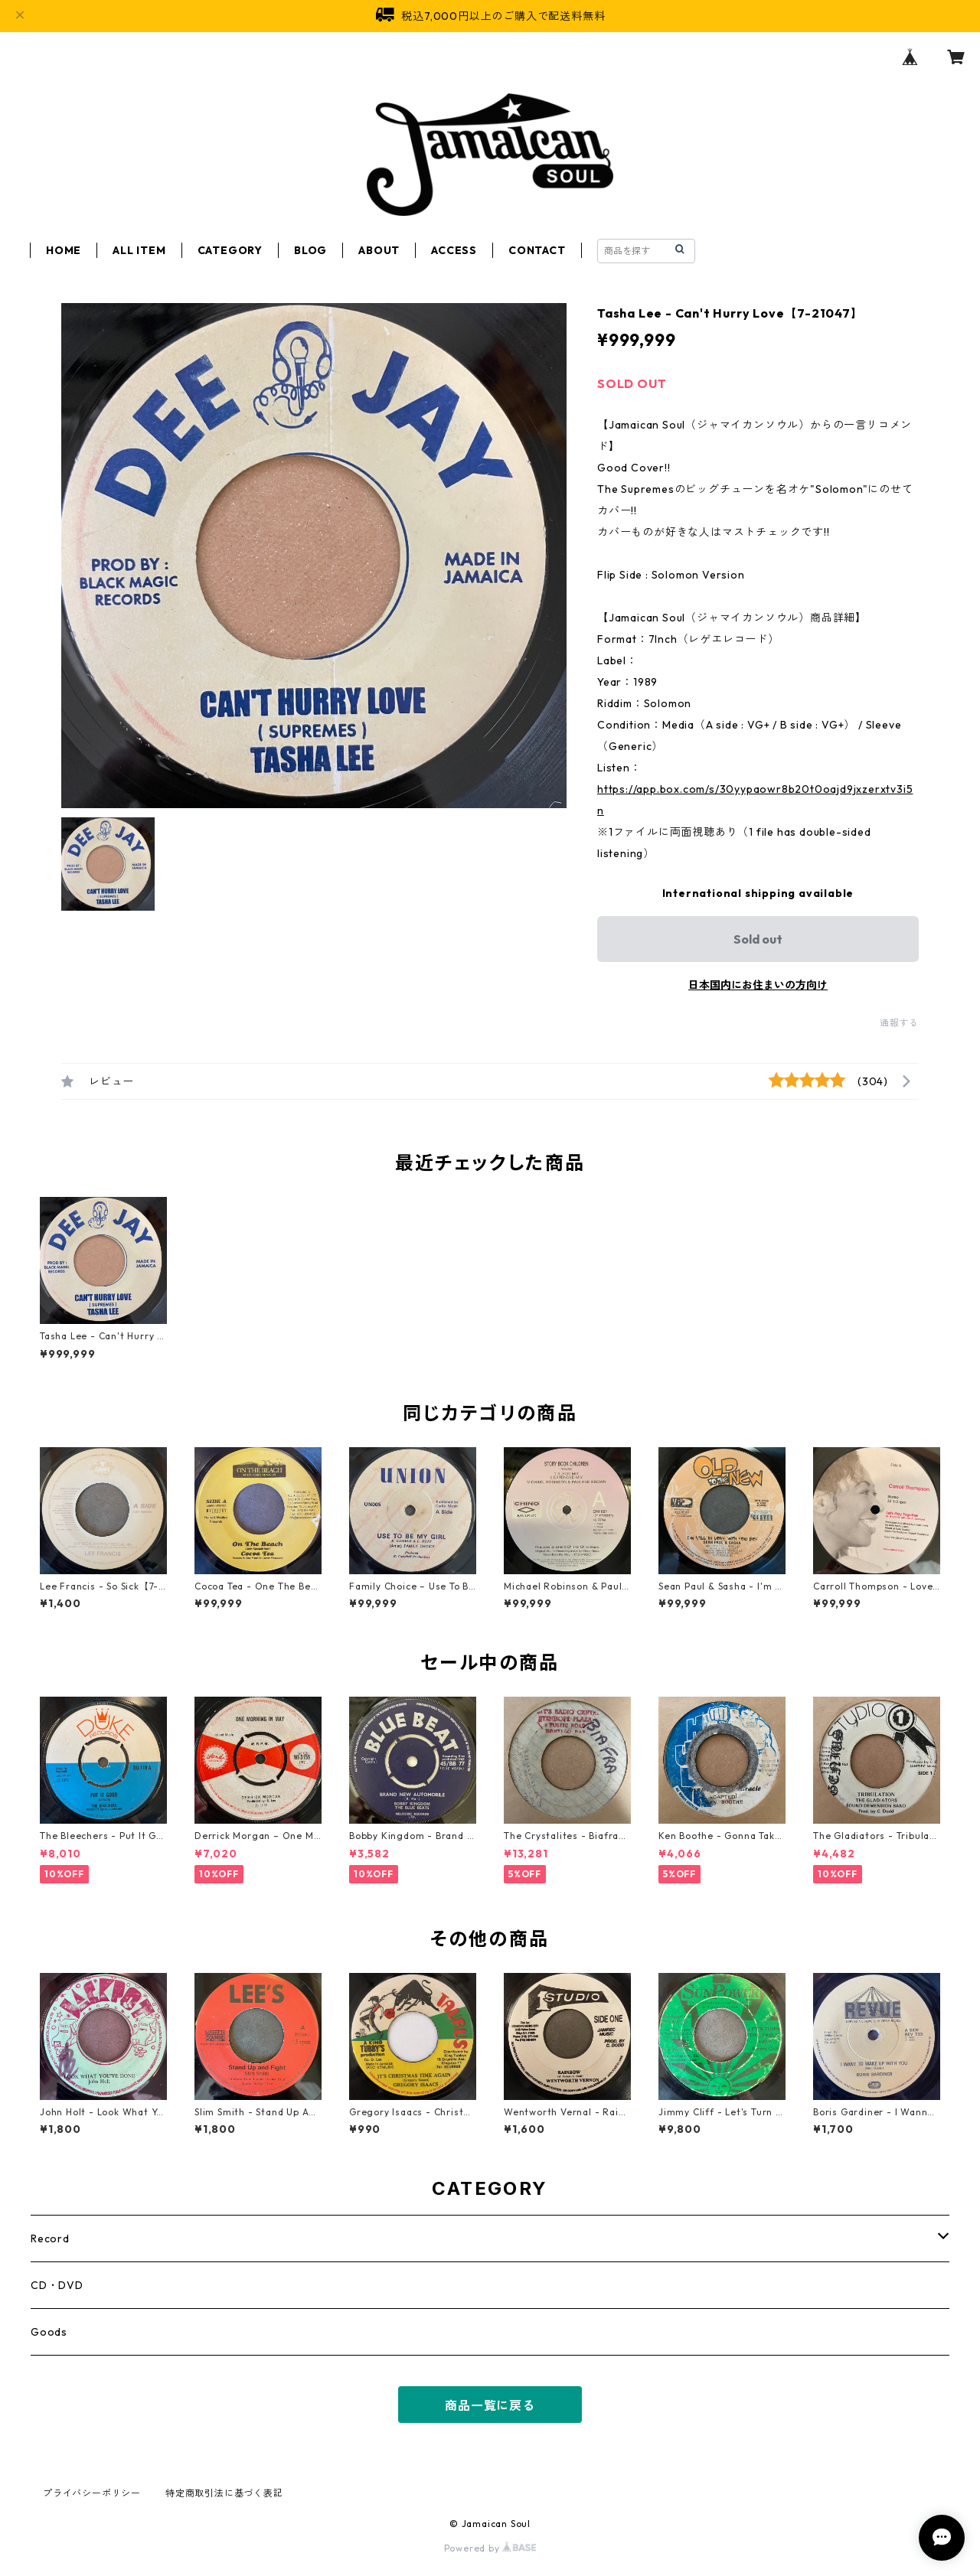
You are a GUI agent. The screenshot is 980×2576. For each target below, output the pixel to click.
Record (50, 2238)
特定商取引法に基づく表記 (224, 2493)
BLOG (310, 250)
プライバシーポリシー (92, 2493)
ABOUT (379, 250)
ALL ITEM (139, 250)
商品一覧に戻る (490, 2405)
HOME (63, 250)
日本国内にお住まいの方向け (758, 985)
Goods (49, 2332)
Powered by (490, 2548)
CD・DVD (57, 2285)
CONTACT (537, 250)
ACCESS (454, 250)
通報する (899, 1023)
